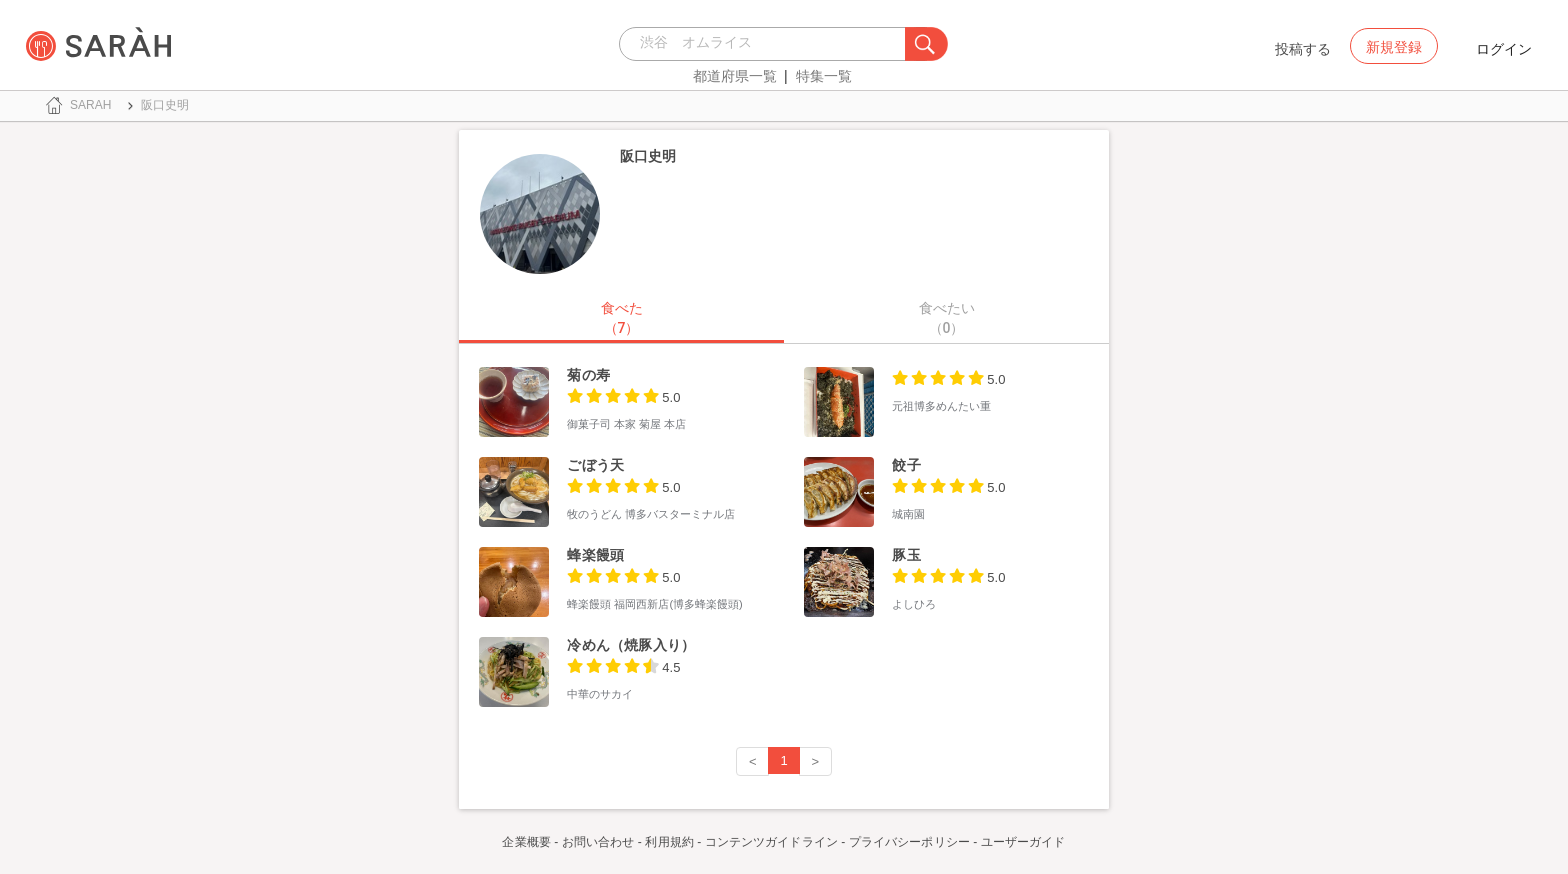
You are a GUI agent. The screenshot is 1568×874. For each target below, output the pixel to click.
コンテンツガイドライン (771, 842)
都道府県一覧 (735, 76)
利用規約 (669, 842)
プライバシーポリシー (909, 842)
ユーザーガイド (1023, 842)
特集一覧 (824, 76)
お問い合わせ (598, 842)
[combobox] (767, 44)
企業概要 (526, 842)
